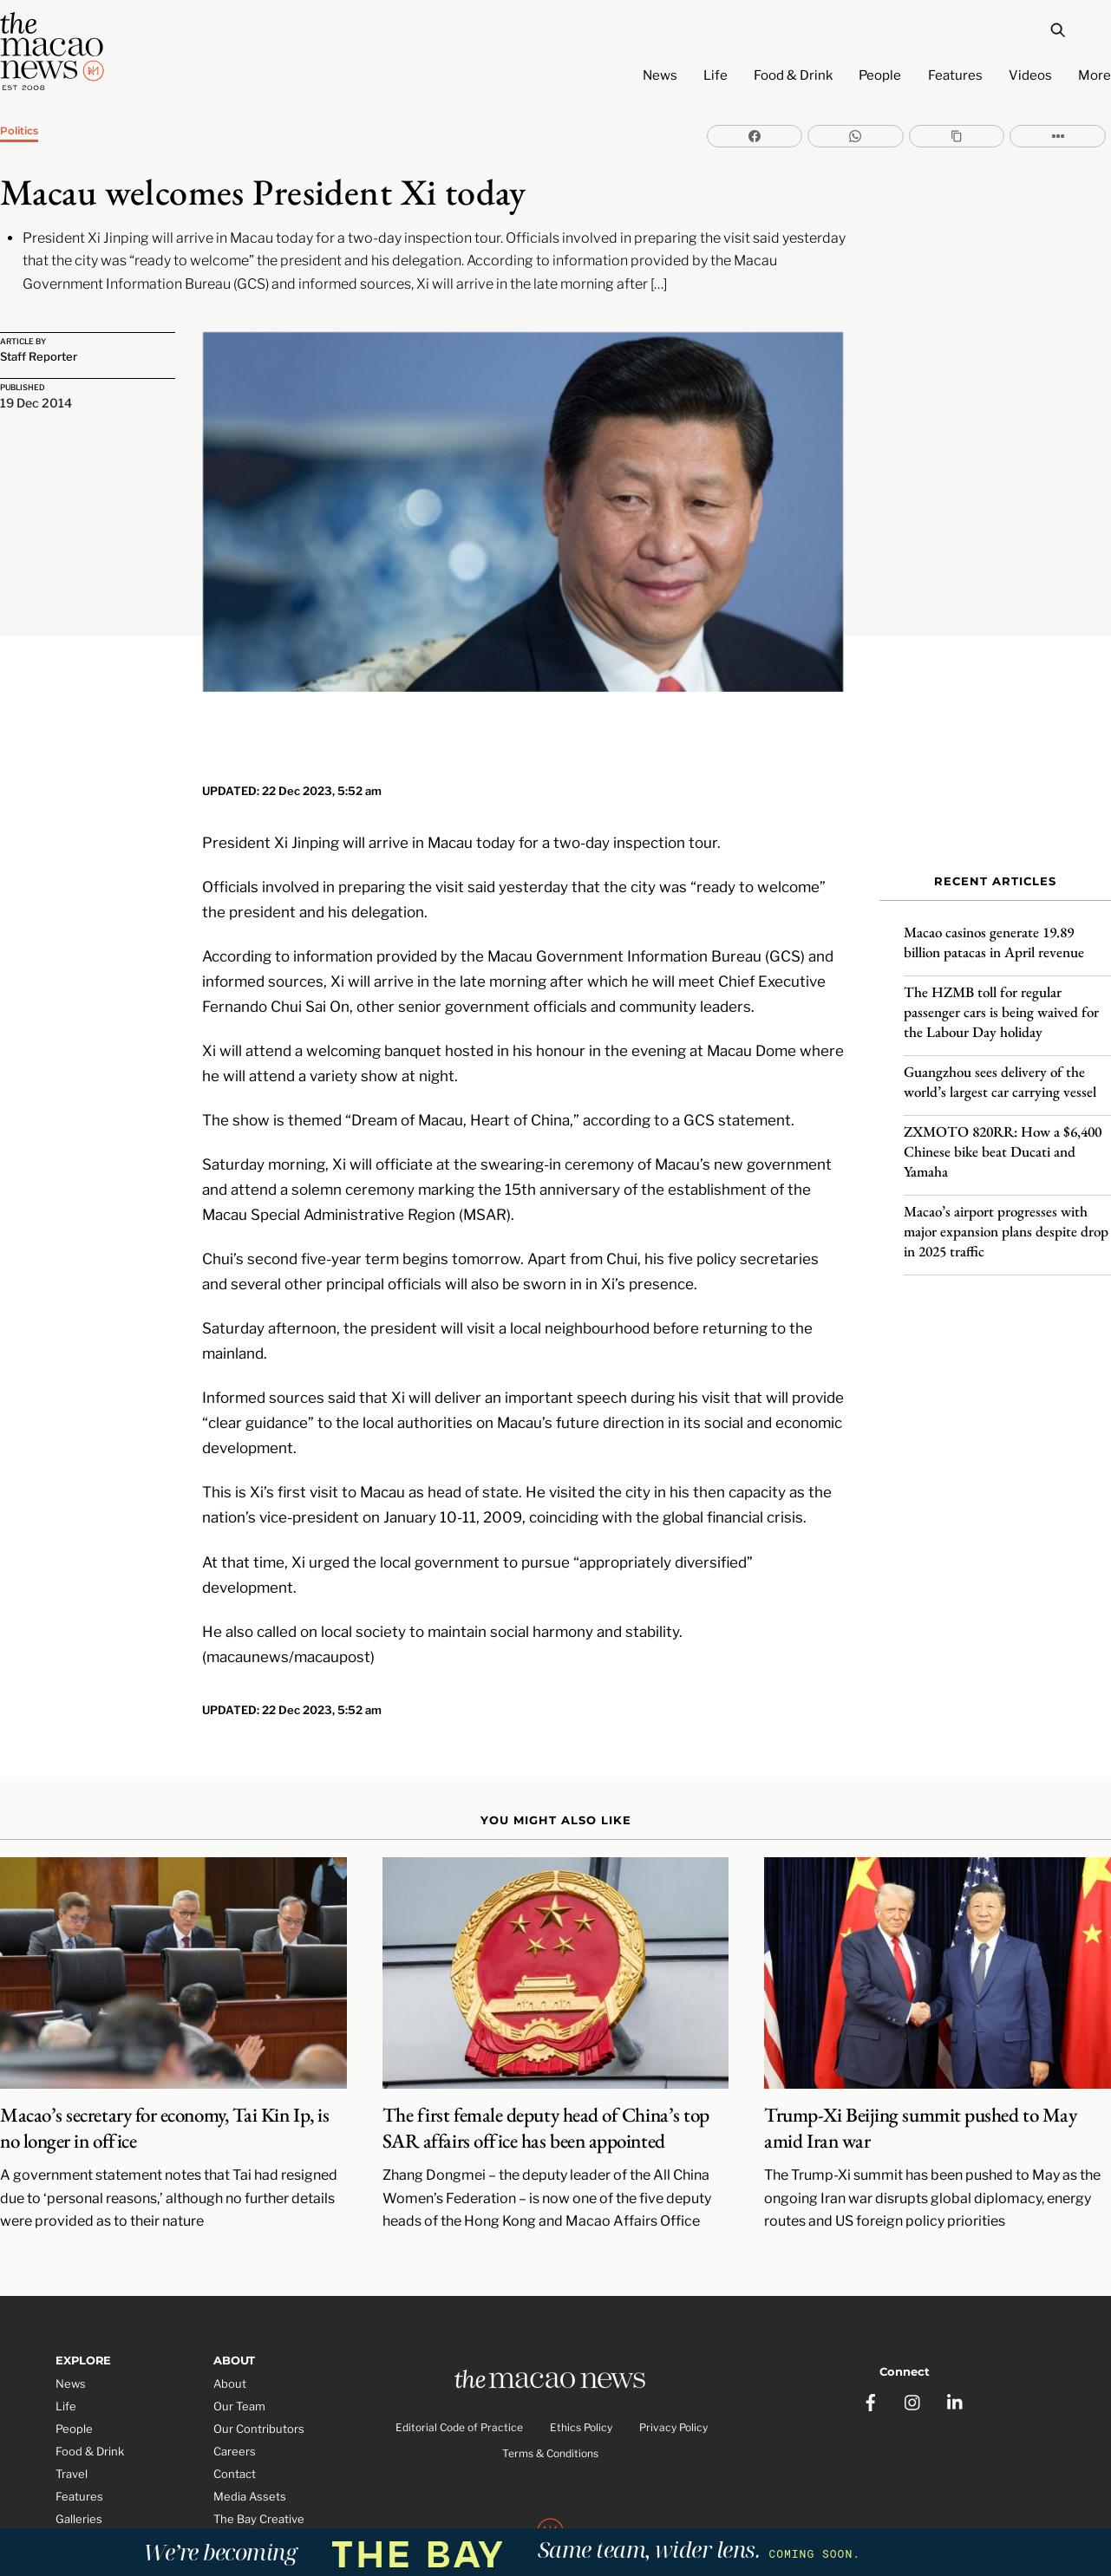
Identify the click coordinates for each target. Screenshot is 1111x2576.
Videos (1030, 75)
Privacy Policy (673, 2363)
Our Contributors (258, 2361)
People (880, 75)
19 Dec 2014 (36, 406)
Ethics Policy (581, 2363)
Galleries (79, 2450)
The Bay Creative (258, 2450)
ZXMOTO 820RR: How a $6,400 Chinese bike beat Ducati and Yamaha (1002, 1133)
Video (71, 2473)
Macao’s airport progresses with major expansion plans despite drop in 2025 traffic (1006, 1213)
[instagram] (913, 2322)
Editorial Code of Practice (459, 2363)
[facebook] (870, 2322)
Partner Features (101, 2495)
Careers (234, 2383)
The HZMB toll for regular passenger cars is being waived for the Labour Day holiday (1001, 993)
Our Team (239, 2338)
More (1094, 75)
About (229, 2316)
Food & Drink (793, 75)
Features (955, 75)
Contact (234, 2406)
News (660, 75)
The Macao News (498, 2509)
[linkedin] (955, 2322)
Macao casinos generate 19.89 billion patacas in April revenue (994, 923)
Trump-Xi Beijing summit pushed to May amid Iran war (920, 2060)
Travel (72, 2406)
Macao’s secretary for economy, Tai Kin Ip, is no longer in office (164, 2060)
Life (715, 75)
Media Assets (249, 2429)
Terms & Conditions (550, 2390)
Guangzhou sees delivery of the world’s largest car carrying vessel (1000, 1063)
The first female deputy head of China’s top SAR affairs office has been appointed (545, 2060)
